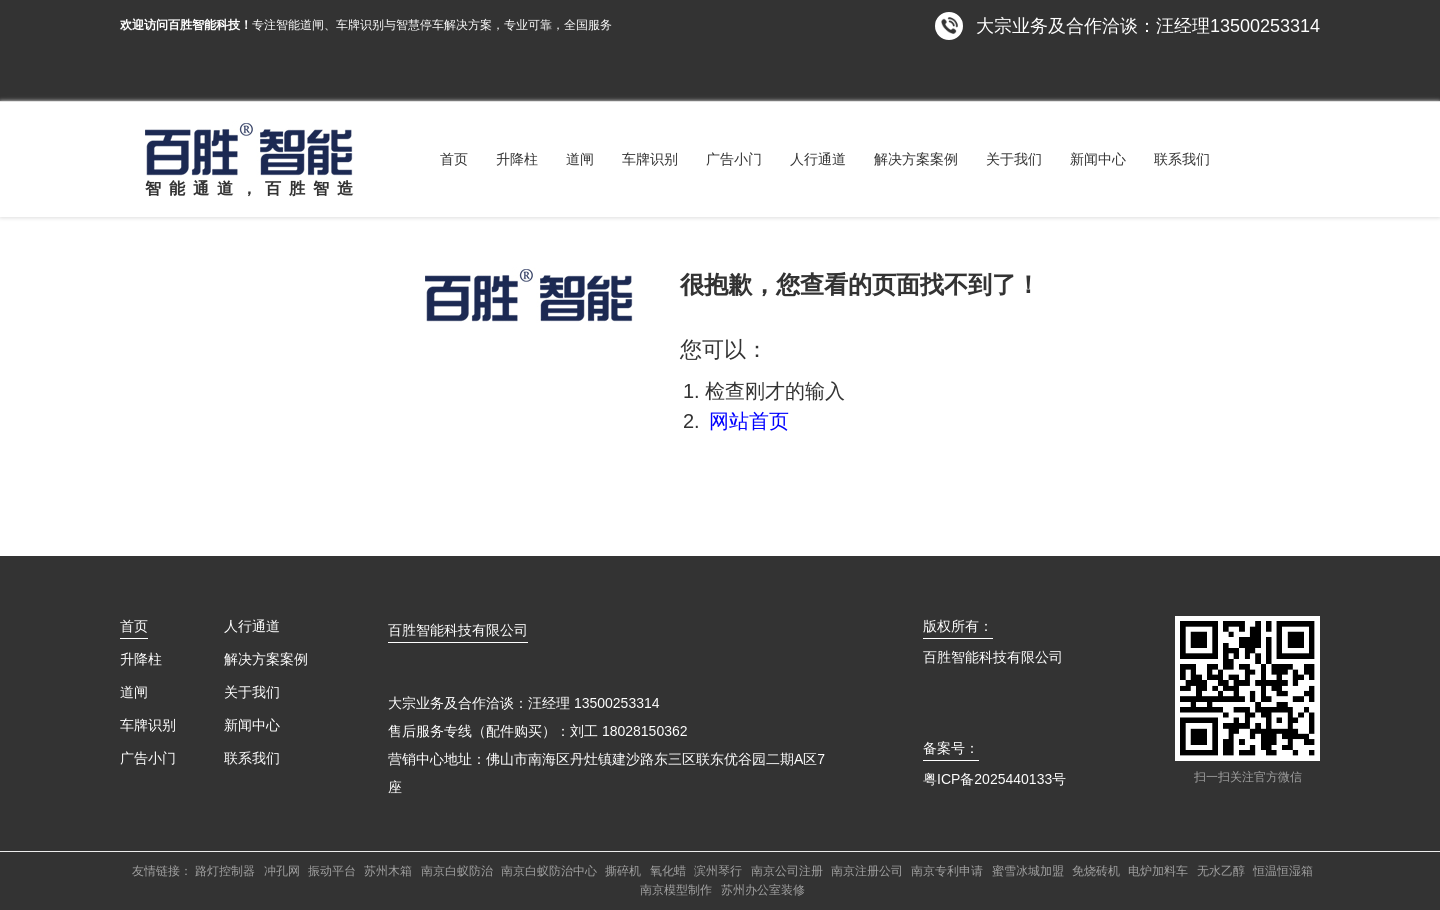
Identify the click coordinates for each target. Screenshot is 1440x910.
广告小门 (734, 159)
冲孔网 (282, 871)
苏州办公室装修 (763, 890)
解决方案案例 (916, 159)
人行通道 (818, 159)
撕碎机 (623, 871)
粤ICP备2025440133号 (994, 779)
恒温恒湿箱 (1283, 871)
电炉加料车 (1158, 871)
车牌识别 (650, 159)
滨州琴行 (718, 871)
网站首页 (749, 421)
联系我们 (1182, 159)
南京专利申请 (947, 871)
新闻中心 (1098, 159)
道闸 (580, 159)
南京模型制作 (676, 890)
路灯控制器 (225, 871)
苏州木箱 (388, 871)
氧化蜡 (668, 871)
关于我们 (1014, 159)
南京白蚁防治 (457, 871)
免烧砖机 (1096, 871)
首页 (454, 159)
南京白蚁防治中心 (549, 871)
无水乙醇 (1221, 871)
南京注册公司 (867, 871)
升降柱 (517, 159)
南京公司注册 (787, 871)
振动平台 (332, 871)
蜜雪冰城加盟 (1028, 871)
